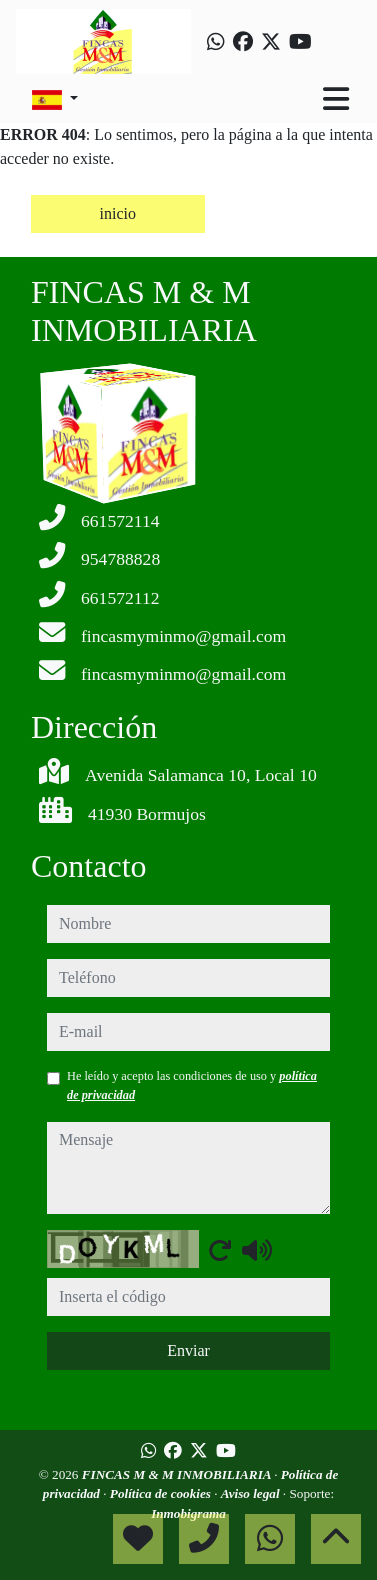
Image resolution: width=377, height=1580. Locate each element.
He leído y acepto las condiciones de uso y (192, 1085)
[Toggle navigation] (336, 99)
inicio (118, 213)
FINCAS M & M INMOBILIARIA (178, 1474)
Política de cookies (162, 1493)
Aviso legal (252, 1493)
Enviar (188, 1350)
